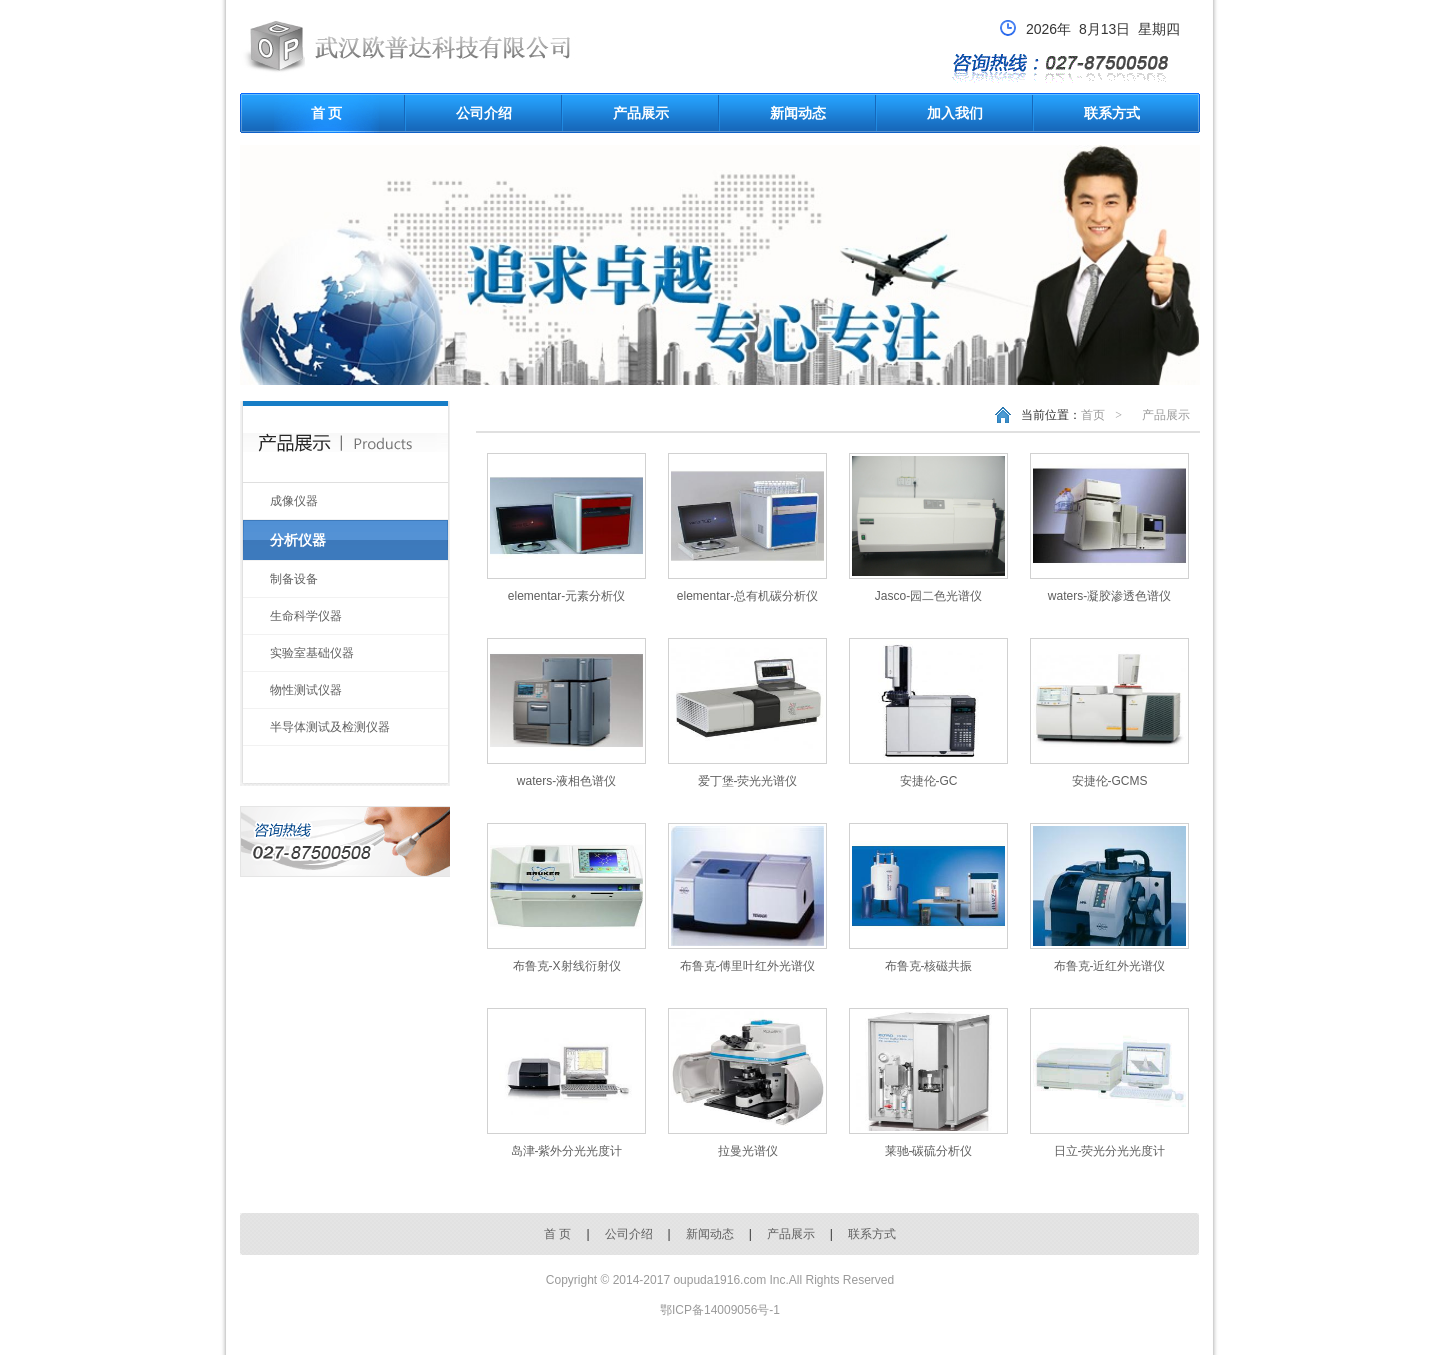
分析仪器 (298, 540)
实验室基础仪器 (312, 653)
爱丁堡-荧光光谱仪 (748, 781)
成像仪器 (294, 501)
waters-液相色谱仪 (566, 781)
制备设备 (294, 579)
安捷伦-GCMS (1110, 781)
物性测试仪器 (306, 690)
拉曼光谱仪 (748, 1151)
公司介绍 (484, 113)
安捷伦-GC (929, 781)
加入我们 (955, 113)
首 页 (327, 113)
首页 (1093, 415)
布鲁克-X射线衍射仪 (567, 966)
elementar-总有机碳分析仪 (747, 596)
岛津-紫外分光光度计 (567, 1151)
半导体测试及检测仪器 (330, 727)
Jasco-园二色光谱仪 (928, 596)
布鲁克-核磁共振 (929, 966)
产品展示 (641, 113)
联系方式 (1112, 113)
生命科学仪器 (306, 616)
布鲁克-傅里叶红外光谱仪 (748, 966)
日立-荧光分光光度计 (1110, 1151)
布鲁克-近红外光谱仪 (1110, 966)
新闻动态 (798, 113)
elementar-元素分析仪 (566, 596)
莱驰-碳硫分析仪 (929, 1151)
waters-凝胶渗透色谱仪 (1109, 596)
